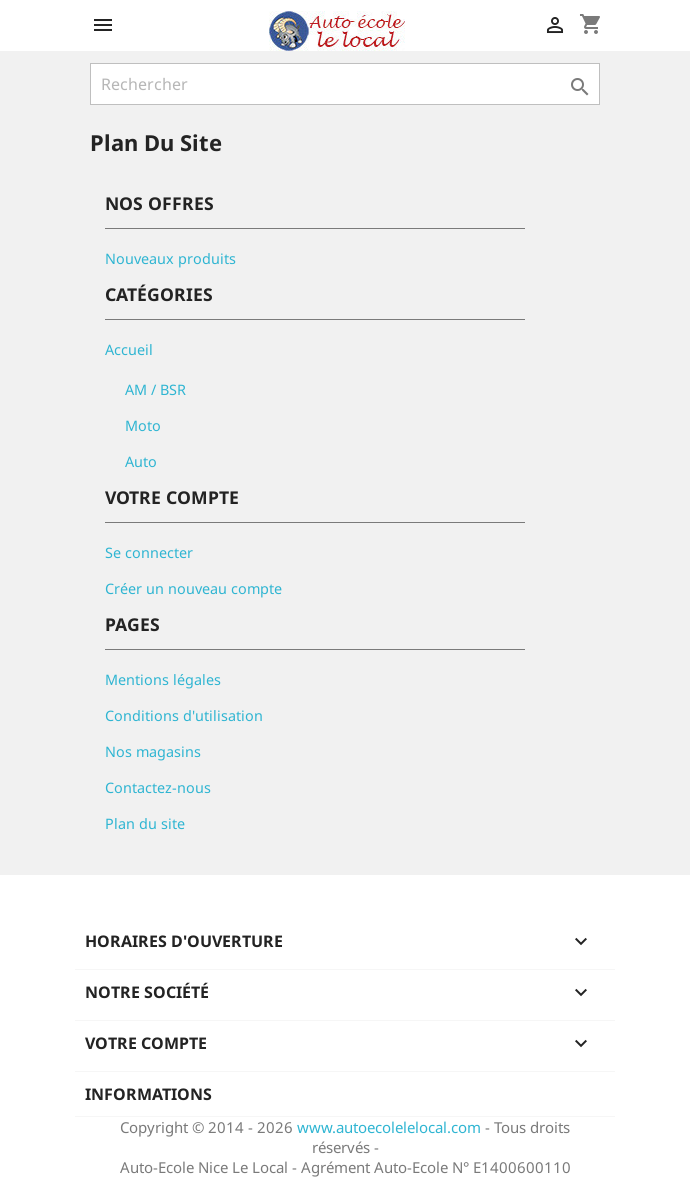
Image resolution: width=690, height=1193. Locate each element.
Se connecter (149, 552)
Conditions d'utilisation (184, 715)
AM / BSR (155, 389)
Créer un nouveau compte (193, 588)
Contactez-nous (158, 787)
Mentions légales (163, 679)
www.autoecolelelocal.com (389, 1127)
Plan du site (145, 823)
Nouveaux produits (170, 258)
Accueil (129, 349)
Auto (141, 461)
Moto (143, 425)
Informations (148, 1094)
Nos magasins (153, 751)
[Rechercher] (345, 84)
